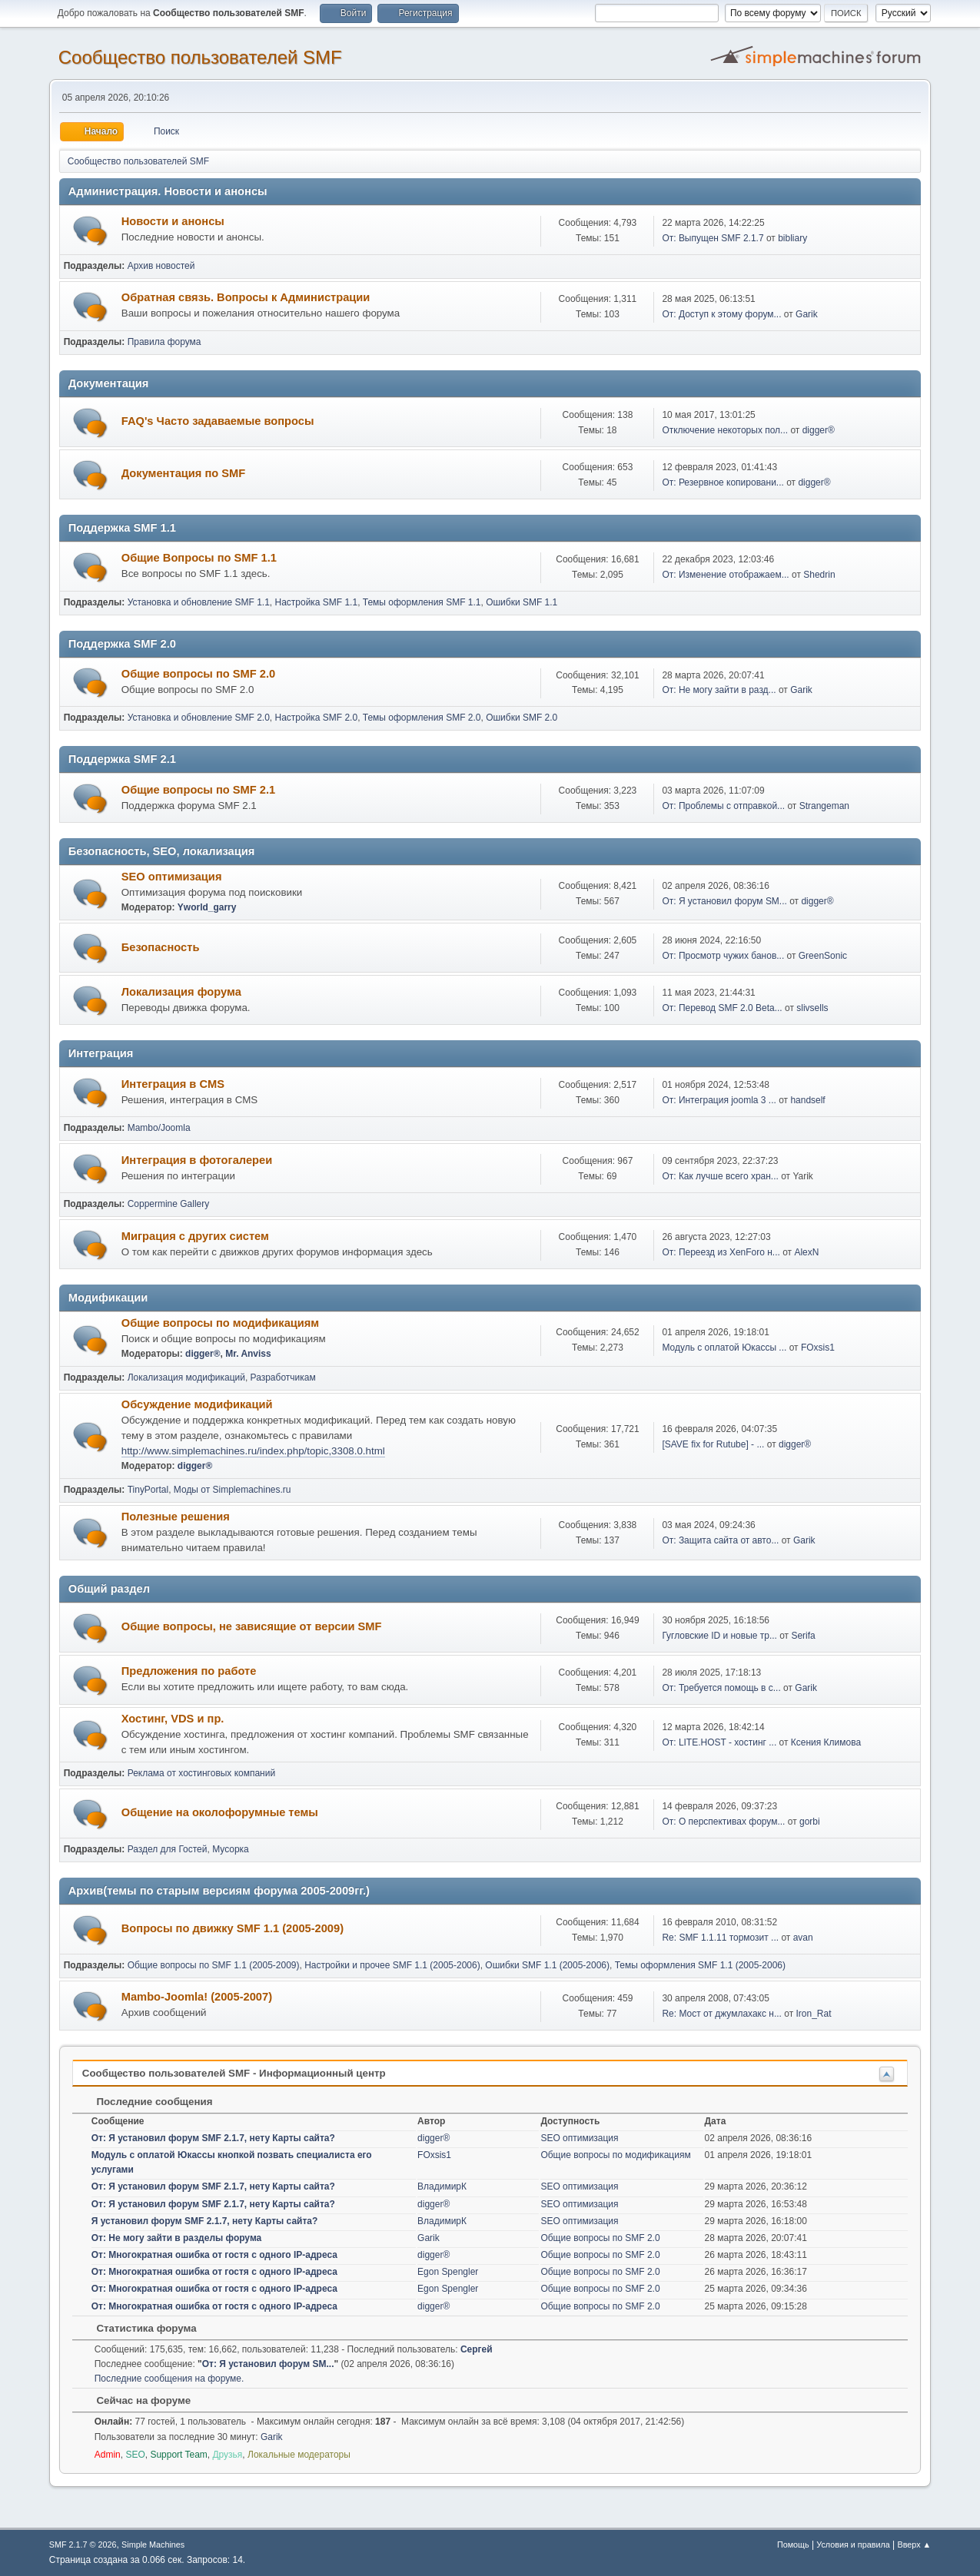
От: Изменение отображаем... (725, 574)
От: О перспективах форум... (723, 1821)
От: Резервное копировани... (722, 482)
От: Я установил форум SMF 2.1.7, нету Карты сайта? (213, 2138)
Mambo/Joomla (159, 1127)
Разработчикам (283, 1377)
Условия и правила (852, 2544)
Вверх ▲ (915, 2544)
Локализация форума (181, 992)
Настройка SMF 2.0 (316, 717)
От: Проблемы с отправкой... (723, 806)
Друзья (227, 2454)
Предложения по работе (189, 1671)
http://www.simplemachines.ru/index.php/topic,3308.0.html (253, 1451)
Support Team (178, 2454)
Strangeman (824, 806)
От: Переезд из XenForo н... (720, 1252)
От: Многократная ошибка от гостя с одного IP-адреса (214, 2254)
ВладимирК (442, 2186)
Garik (807, 314)
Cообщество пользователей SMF (200, 57)
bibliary (792, 238)
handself (807, 1100)
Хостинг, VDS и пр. (172, 1718)
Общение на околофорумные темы (219, 1812)
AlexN (806, 1252)
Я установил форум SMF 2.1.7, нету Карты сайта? (204, 2221)
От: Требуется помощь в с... (721, 1688)
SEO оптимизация (171, 876)
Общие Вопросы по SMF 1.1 (199, 558)
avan (803, 1937)
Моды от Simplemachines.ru (232, 1489)
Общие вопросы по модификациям (220, 1323)
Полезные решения (175, 1516)
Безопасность (160, 947)
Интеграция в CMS (172, 1084)
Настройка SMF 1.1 (316, 602)
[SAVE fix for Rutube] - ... (713, 1444)
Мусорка (230, 1849)
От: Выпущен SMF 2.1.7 (712, 238)
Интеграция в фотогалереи (196, 1160)
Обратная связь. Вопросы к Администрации (245, 297)
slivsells (812, 1008)
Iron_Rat (814, 2013)
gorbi (809, 1821)
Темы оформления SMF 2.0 (422, 717)
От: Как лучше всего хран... (720, 1176)
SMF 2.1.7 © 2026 (83, 2544)
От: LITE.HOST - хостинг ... (719, 1742)
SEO (135, 2454)
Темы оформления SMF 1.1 (422, 602)
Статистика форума (139, 2328)
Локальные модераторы (298, 2454)
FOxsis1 (818, 1347)
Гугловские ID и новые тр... (719, 1635)
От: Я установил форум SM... (724, 901)
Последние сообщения (147, 2101)
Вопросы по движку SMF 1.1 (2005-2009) (232, 1928)
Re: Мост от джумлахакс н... (722, 2013)
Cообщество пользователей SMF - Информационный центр (234, 2073)
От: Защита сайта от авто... (720, 1540)
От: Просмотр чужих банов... (723, 955)
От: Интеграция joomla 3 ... (719, 1100)
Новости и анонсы (172, 221)
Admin (108, 2454)
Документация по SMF (183, 473)
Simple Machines (152, 2544)
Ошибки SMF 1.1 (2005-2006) (547, 1965)
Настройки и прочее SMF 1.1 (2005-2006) (392, 1965)
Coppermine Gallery (169, 1203)
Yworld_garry (207, 907)
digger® (818, 430)
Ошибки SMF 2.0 (521, 717)
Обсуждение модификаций (197, 1404)
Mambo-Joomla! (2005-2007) (196, 1997)
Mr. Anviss (248, 1353)
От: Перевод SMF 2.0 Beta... (722, 1008)
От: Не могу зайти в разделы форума (176, 2238)
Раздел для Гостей (168, 1849)
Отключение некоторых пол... (725, 430)
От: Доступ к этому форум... (721, 314)
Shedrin (819, 574)
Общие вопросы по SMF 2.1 (198, 790)
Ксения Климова (826, 1742)
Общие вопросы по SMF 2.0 (198, 674)
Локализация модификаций (186, 1377)
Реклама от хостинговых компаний (201, 1773)
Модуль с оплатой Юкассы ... (724, 1347)
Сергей (476, 2349)
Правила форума (164, 342)
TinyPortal (148, 1489)
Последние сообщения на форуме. (169, 2378)
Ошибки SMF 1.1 (521, 602)
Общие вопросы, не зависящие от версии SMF (251, 1626)
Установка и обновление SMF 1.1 (199, 602)
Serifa (803, 1635)
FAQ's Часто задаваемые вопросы (217, 421)
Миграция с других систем (195, 1236)
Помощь (793, 2544)
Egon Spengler (447, 2271)
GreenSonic (823, 955)
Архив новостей (161, 265)
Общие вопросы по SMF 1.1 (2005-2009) (214, 1965)
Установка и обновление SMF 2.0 (199, 717)
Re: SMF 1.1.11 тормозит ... (720, 1937)
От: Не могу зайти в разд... (719, 690)
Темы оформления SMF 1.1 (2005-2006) (700, 1965)
